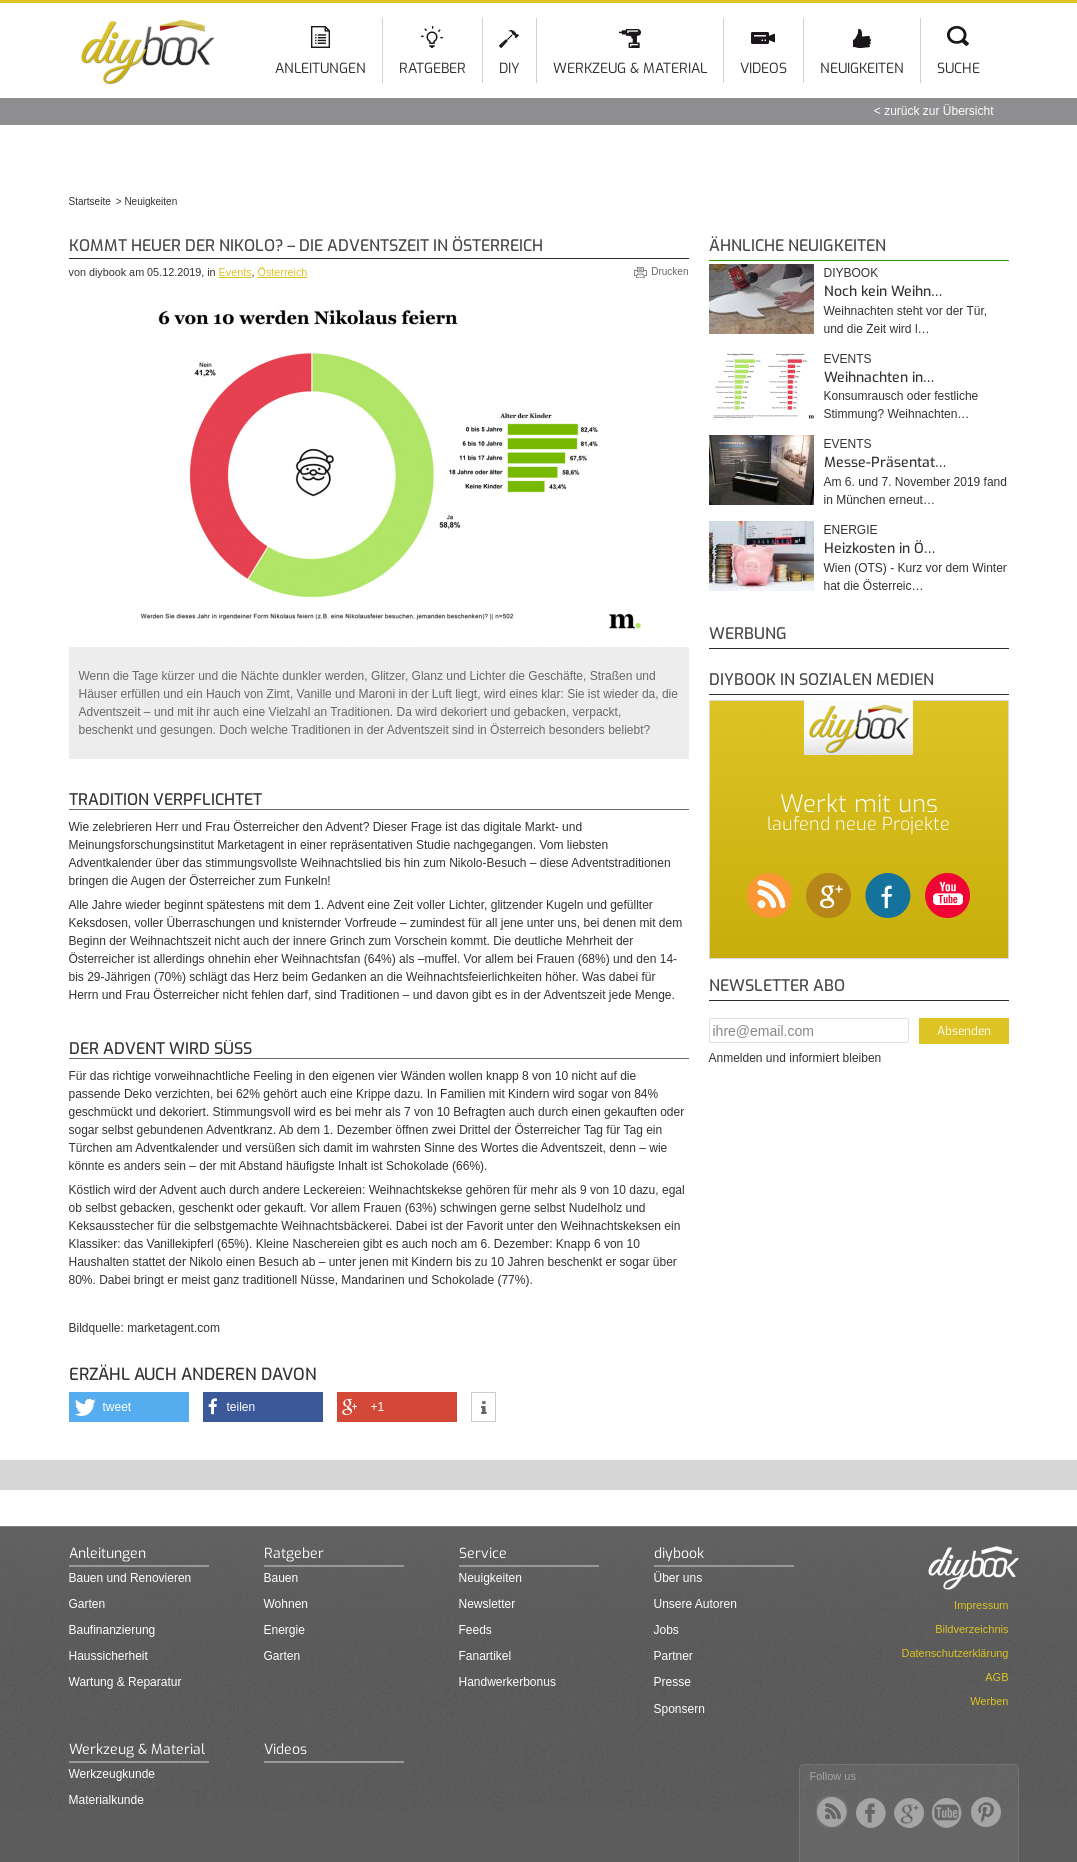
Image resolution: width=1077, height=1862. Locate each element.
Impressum (981, 1605)
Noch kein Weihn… (883, 291)
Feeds (475, 1630)
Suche (958, 68)
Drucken (669, 271)
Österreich (283, 272)
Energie (851, 530)
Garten (87, 1604)
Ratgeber (432, 68)
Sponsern (679, 1709)
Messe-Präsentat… (885, 462)
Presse (672, 1682)
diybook (851, 273)
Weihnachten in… (879, 377)
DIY (509, 68)
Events (235, 272)
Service (483, 1553)
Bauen (281, 1578)
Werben (989, 1701)
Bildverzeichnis (971, 1629)
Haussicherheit (108, 1656)
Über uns (678, 1578)
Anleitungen (320, 68)
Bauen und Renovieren (130, 1578)
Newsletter (487, 1604)
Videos (763, 68)
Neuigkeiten (862, 68)
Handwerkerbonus (507, 1682)
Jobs (666, 1630)
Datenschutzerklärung (954, 1653)
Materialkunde (106, 1800)
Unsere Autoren (695, 1604)
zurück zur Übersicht (938, 111)
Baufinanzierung (112, 1630)
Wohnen (286, 1604)
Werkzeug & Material (630, 68)
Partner (673, 1656)
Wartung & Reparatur (125, 1682)
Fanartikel (485, 1656)
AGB (996, 1677)
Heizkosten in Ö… (879, 548)
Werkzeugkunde (112, 1774)
